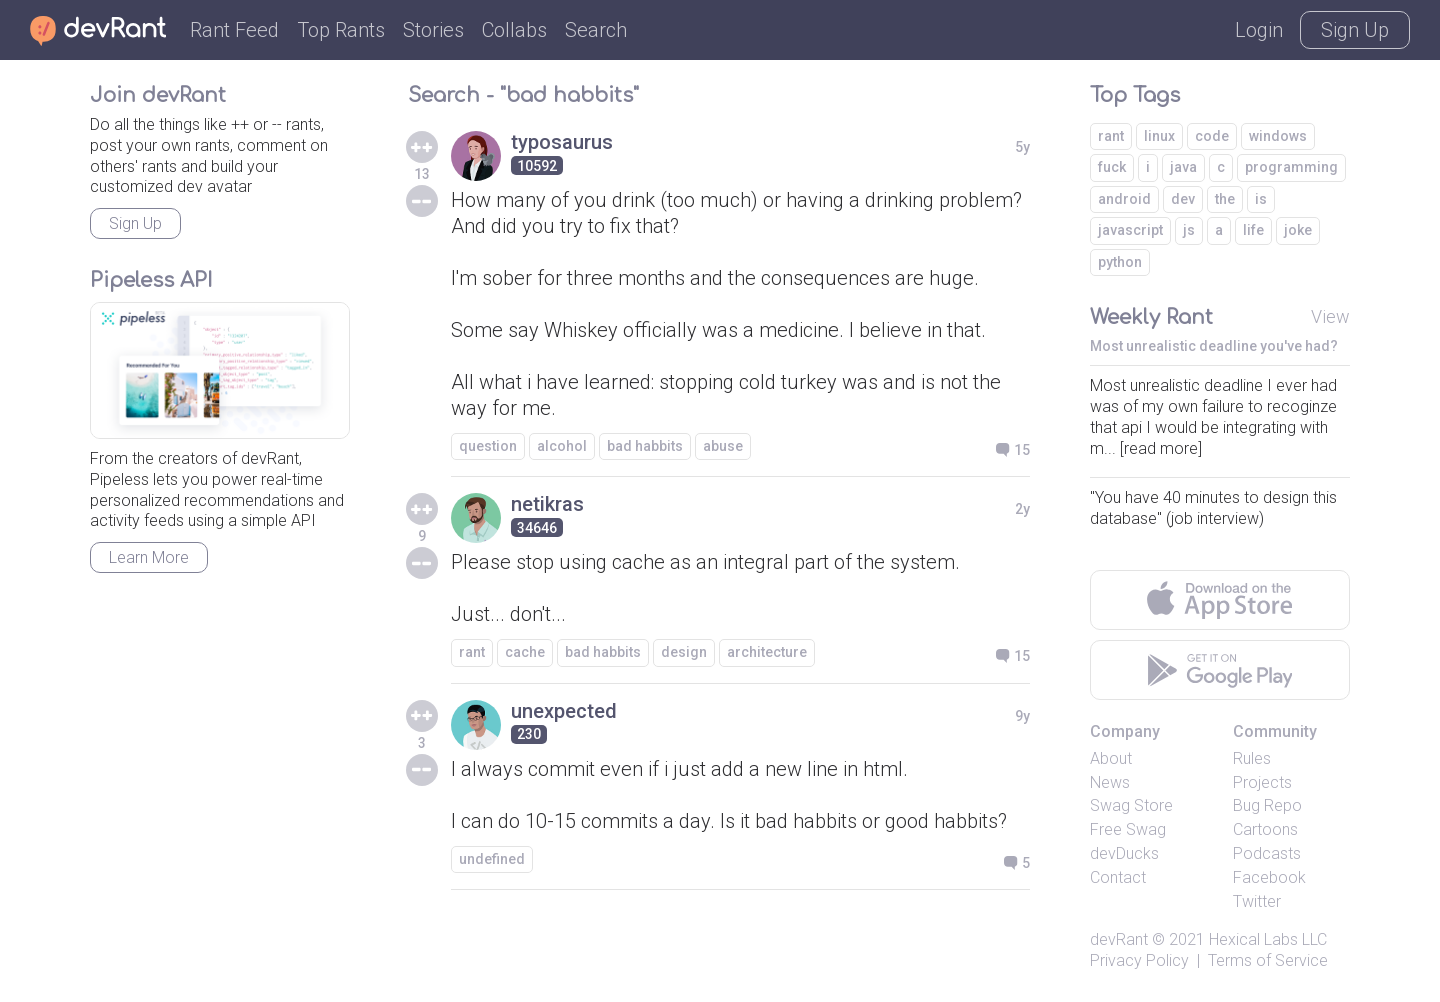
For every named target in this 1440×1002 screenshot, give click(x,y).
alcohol (562, 446)
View (1330, 316)
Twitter (1257, 901)
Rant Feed (234, 30)
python (1120, 262)
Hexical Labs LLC (1268, 939)
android (1124, 199)
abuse (723, 446)
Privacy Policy (1139, 960)
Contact (1118, 877)
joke (1298, 230)
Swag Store (1131, 805)
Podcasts (1267, 853)
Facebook (1269, 877)
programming (1291, 167)
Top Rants (341, 30)
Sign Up (1355, 30)
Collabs (514, 30)
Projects (1262, 782)
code (1212, 136)
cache (525, 652)
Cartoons (1265, 829)
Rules (1252, 758)
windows (1278, 136)
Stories (433, 30)
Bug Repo (1267, 805)
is (1261, 199)
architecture (767, 652)
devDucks (1124, 853)
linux (1159, 136)
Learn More (149, 557)
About (1111, 758)
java (1183, 167)
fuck (1112, 167)
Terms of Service (1268, 960)
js (1189, 230)
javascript (1130, 230)
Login (1259, 30)
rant (472, 652)
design (684, 652)
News (1110, 782)
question (488, 446)
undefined (492, 859)
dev (1183, 199)
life (1253, 230)
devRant (1119, 939)
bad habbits (645, 446)
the (1225, 199)
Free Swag (1128, 829)
